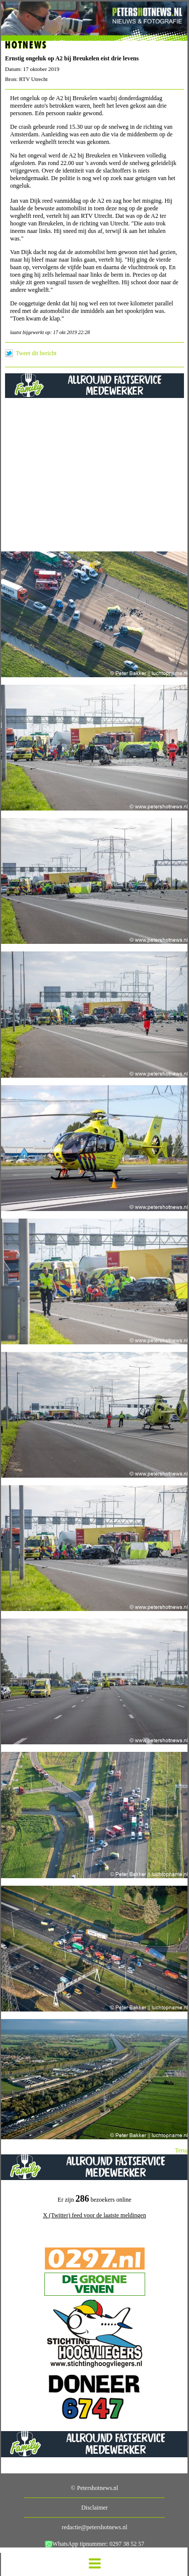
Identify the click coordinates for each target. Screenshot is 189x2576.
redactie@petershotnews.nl (94, 2527)
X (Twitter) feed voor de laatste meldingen (94, 2215)
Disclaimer (94, 2507)
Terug (182, 2150)
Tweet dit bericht (36, 353)
